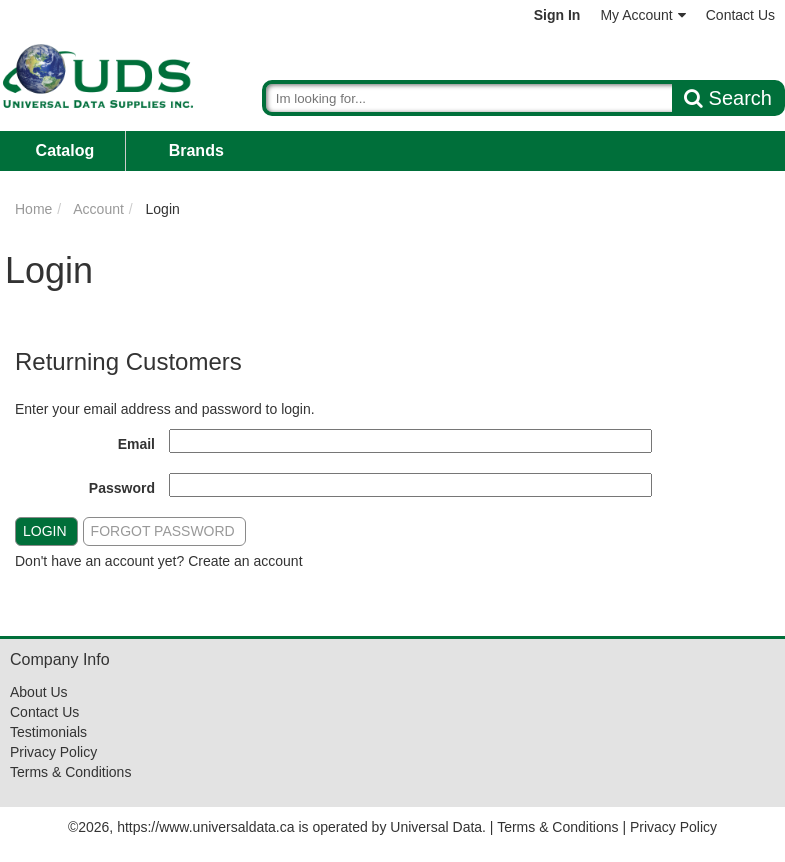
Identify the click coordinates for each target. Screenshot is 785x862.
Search (728, 98)
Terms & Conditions (70, 772)
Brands (196, 150)
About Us (39, 692)
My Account (642, 15)
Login (45, 531)
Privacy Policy (53, 752)
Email (136, 444)
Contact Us (740, 15)
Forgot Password (163, 531)
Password (122, 488)
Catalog (65, 150)
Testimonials (48, 732)
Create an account (245, 561)
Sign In (557, 15)
